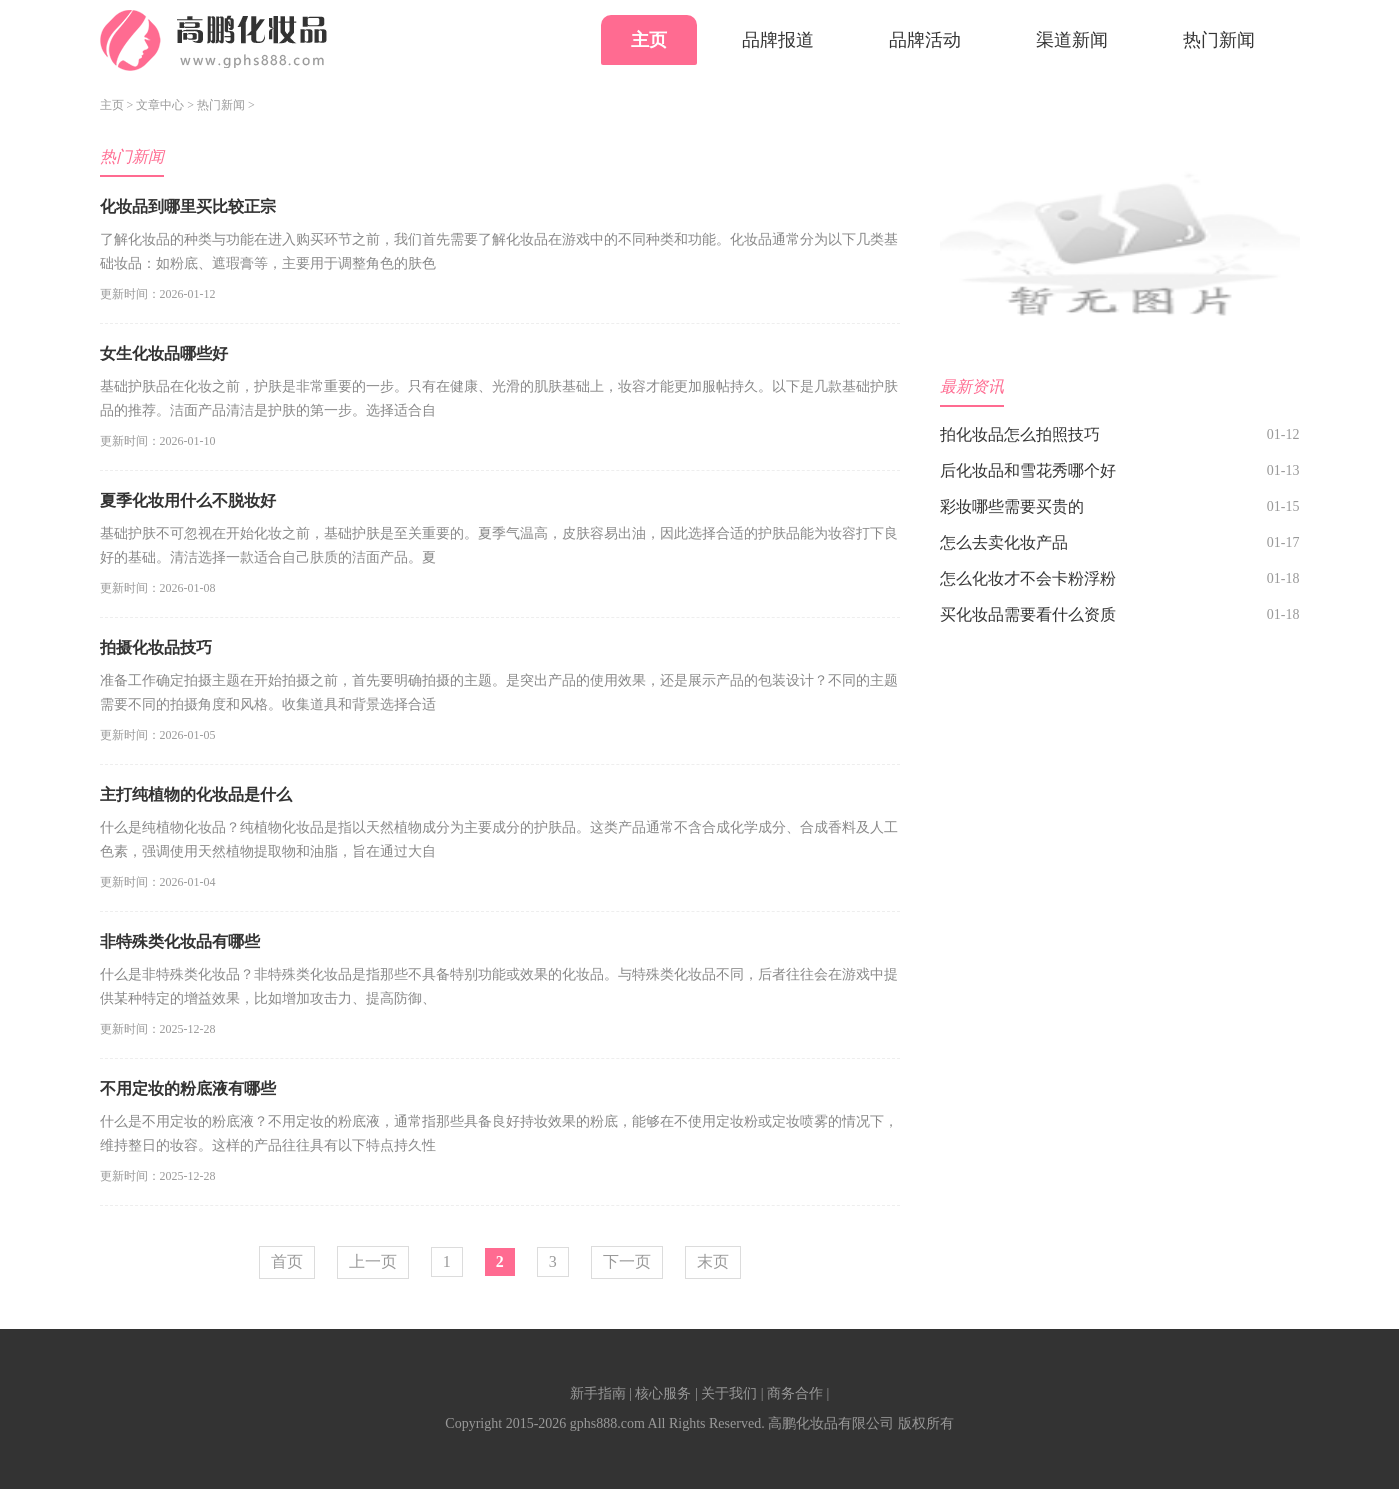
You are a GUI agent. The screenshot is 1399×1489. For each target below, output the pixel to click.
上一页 (373, 1261)
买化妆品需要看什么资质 (1028, 614)
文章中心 (160, 105)
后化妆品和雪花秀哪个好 (1028, 470)
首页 (287, 1261)
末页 (713, 1261)
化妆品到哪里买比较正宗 (188, 206)
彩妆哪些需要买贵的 (1012, 506)
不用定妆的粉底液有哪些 (188, 1088)
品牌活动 (925, 40)
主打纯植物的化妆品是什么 (196, 794)
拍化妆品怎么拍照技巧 (1020, 434)
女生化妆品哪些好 (164, 353)
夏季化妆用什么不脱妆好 (188, 500)
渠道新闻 (1072, 40)
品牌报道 (778, 40)
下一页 (627, 1261)
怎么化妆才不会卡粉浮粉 (1028, 578)
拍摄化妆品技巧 (156, 647)
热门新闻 (1219, 40)
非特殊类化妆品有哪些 (180, 941)
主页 (649, 40)
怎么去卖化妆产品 (1004, 542)
